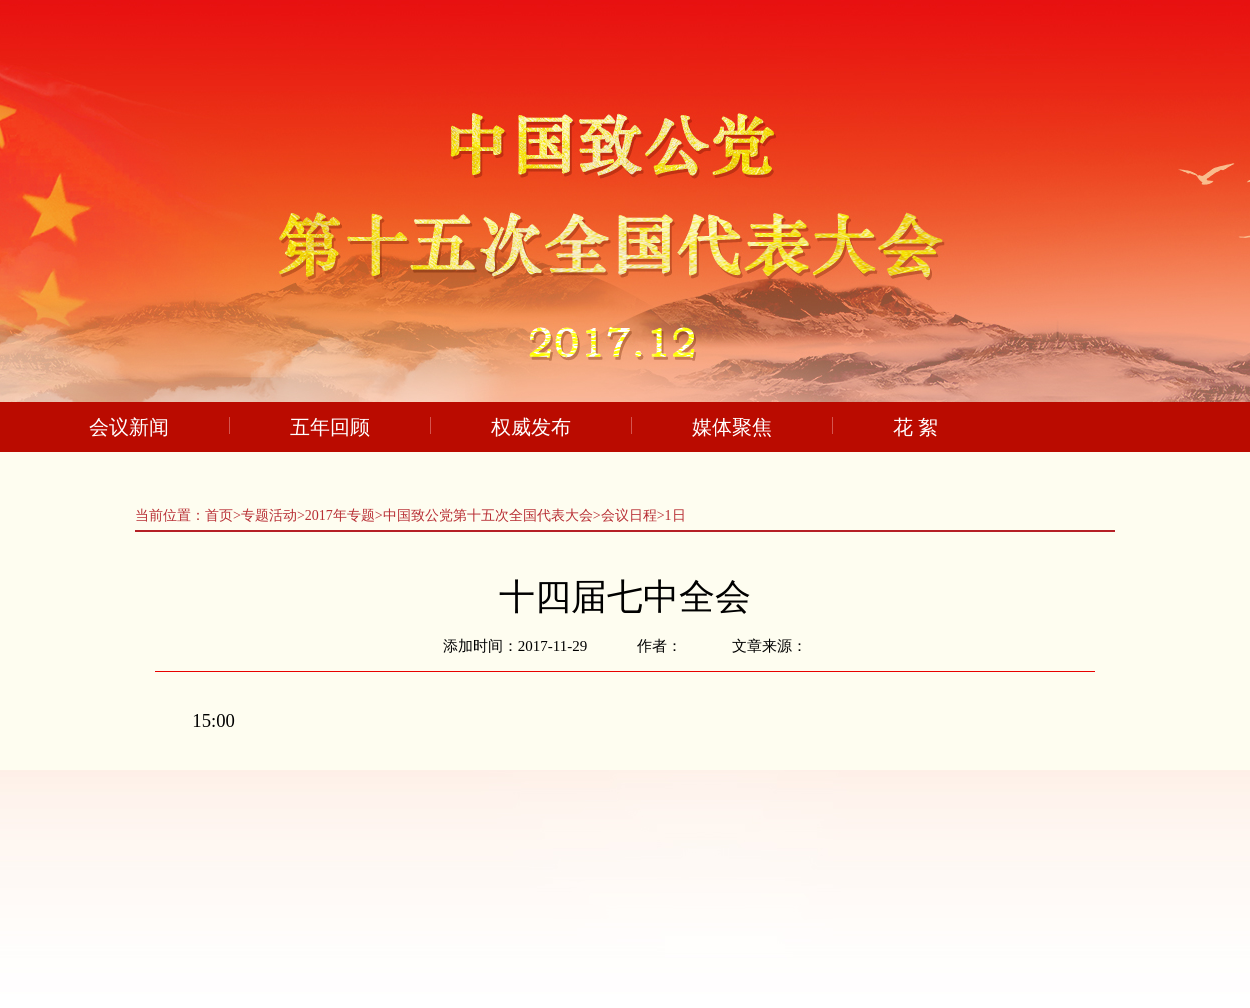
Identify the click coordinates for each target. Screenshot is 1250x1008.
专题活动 (269, 515)
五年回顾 (330, 427)
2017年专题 (340, 515)
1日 (675, 515)
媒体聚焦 (732, 427)
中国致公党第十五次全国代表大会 (488, 515)
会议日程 (629, 515)
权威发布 (531, 427)
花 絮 (915, 427)
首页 (219, 515)
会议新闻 (129, 427)
